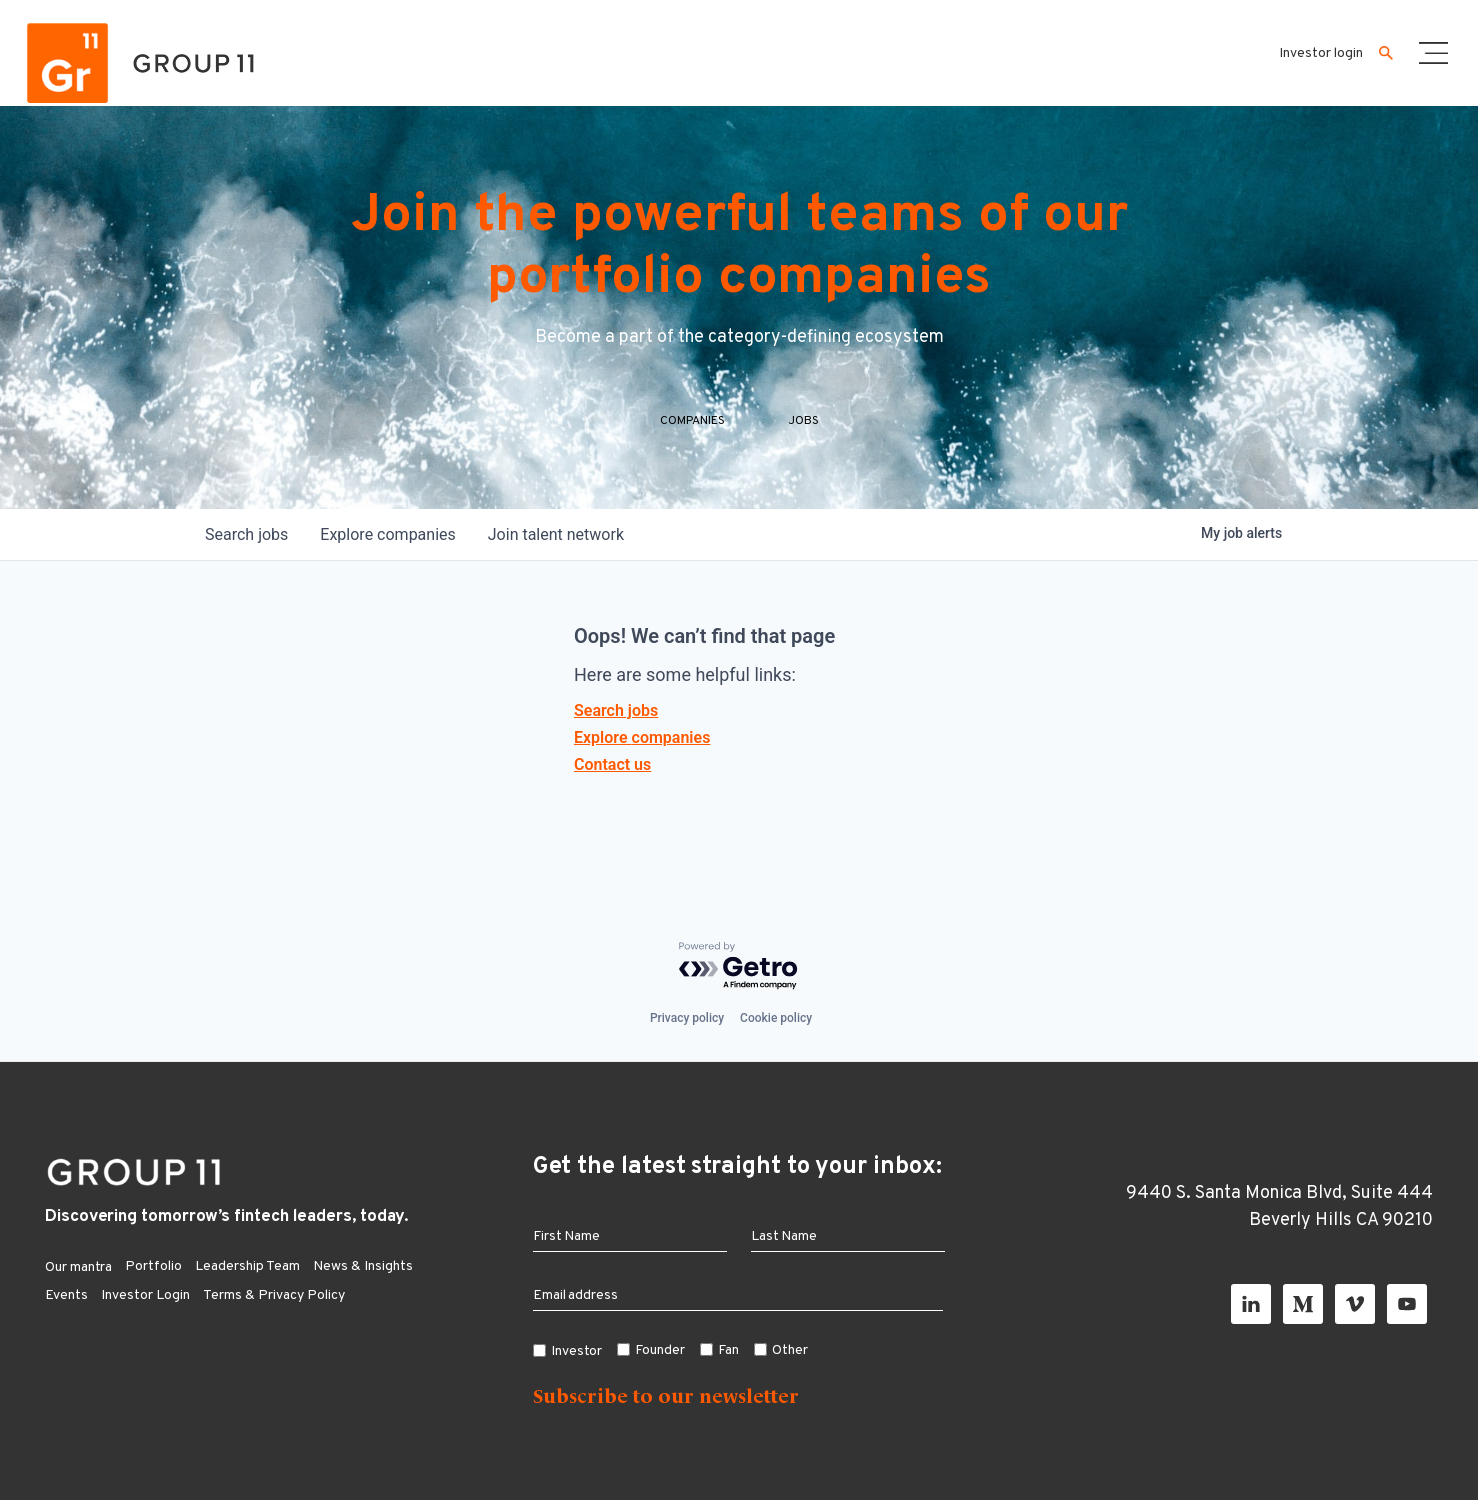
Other (790, 1350)
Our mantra (78, 1267)
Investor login (1321, 53)
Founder (660, 1350)
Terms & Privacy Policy (274, 1295)
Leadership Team (247, 1266)
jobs (246, 534)
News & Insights (363, 1266)
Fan (728, 1350)
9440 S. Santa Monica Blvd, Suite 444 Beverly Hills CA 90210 (1279, 1207)
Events (66, 1295)
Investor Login (145, 1295)
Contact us (612, 764)
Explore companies (642, 737)
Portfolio (153, 1266)
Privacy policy (687, 1018)
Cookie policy (776, 1018)
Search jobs (616, 710)
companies (387, 534)
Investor (577, 1351)
